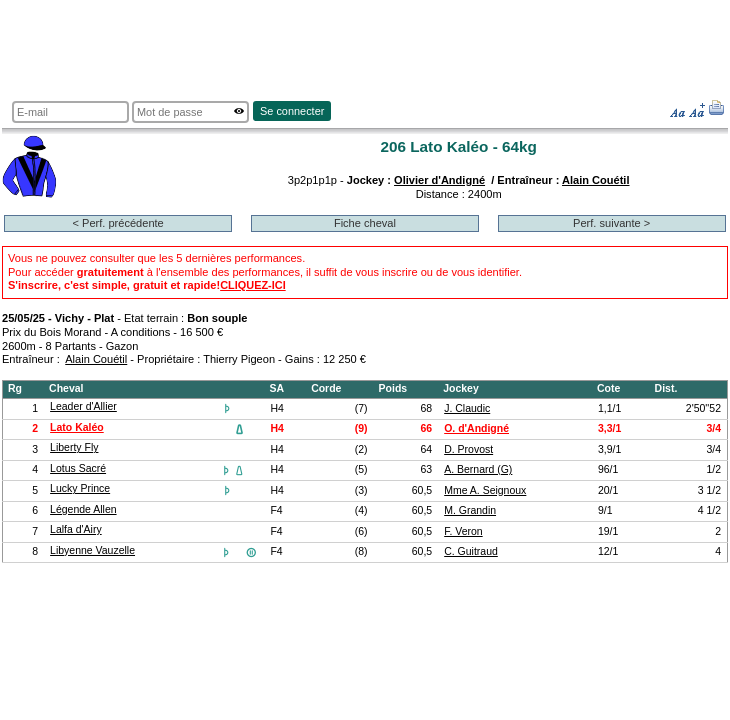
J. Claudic (467, 408)
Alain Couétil (596, 180)
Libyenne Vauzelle (92, 550)
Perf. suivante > (611, 223)
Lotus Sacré (78, 468)
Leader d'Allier (83, 406)
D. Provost (468, 449)
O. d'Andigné (476, 428)
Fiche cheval (365, 223)
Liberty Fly (74, 447)
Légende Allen (83, 509)
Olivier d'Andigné (439, 180)
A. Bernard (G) (478, 469)
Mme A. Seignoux (485, 490)
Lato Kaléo (77, 427)
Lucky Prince (80, 488)
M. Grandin (470, 510)
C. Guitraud (471, 551)
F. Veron (463, 531)
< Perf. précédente (118, 223)
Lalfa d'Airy (76, 529)
